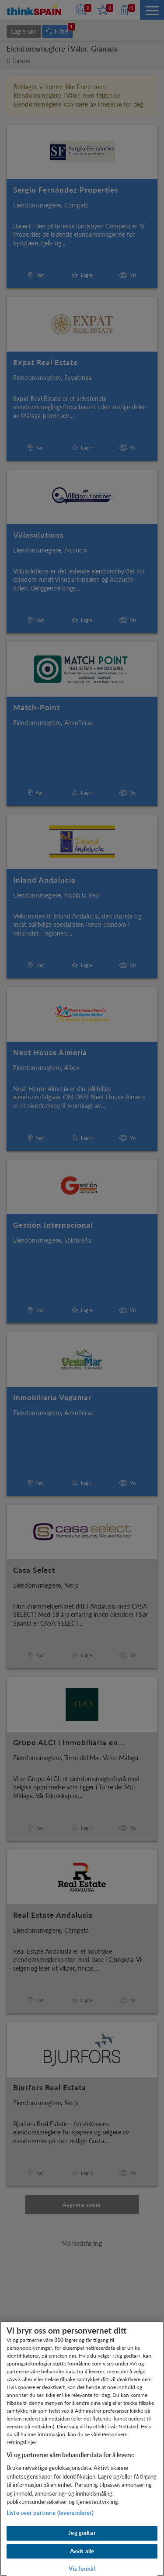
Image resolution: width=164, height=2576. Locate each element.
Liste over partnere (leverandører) (50, 2512)
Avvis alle (82, 2551)
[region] (82, 2448)
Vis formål (82, 2568)
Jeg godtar (81, 2532)
